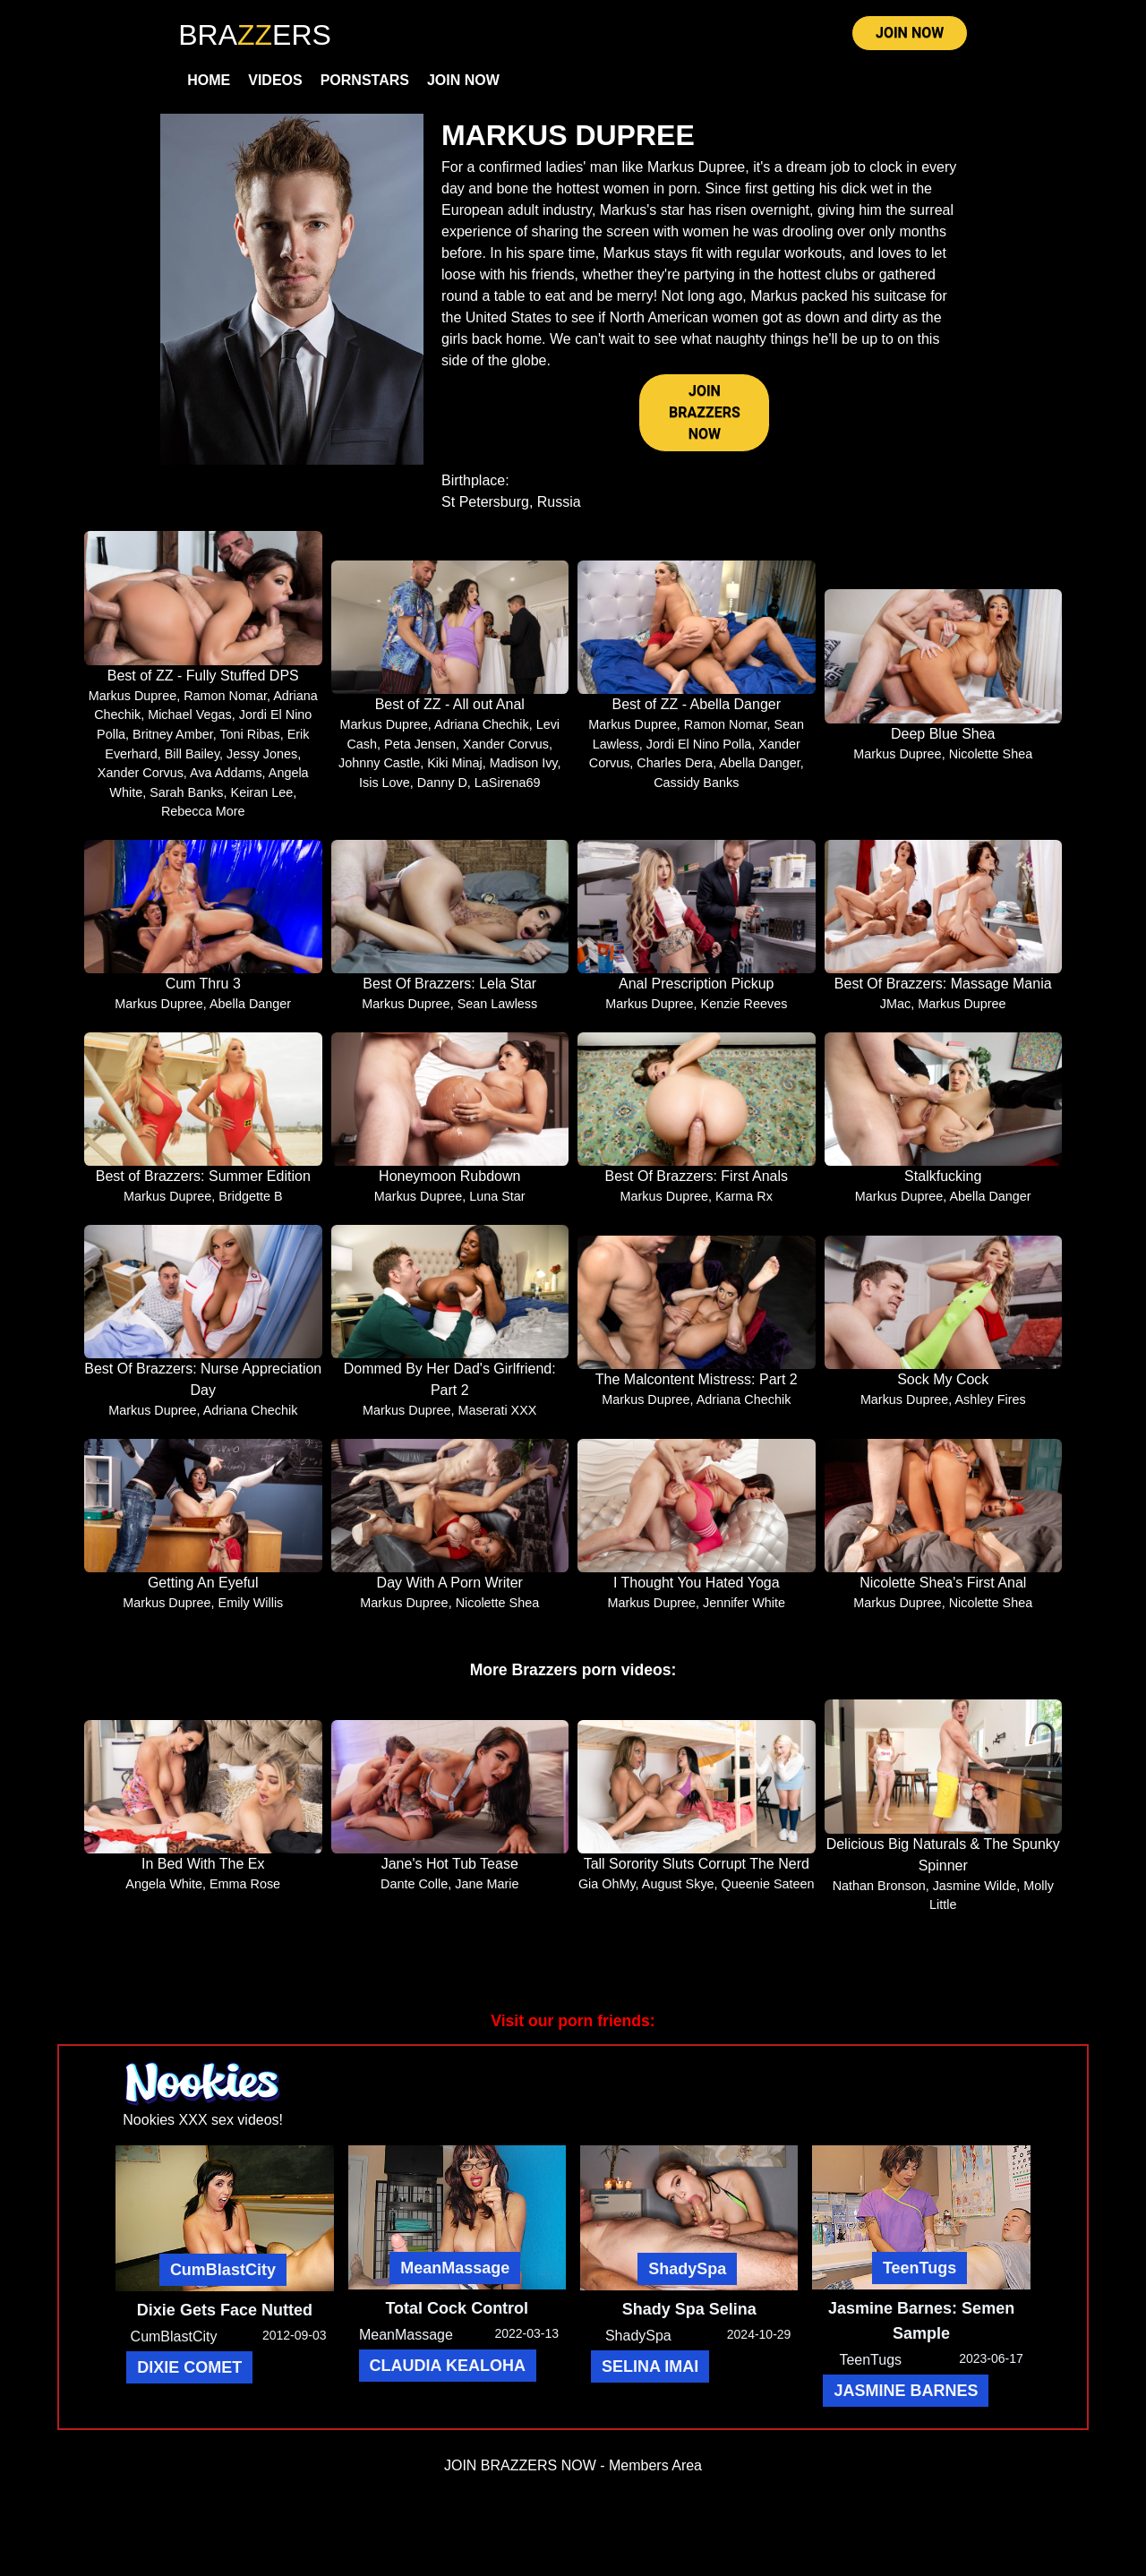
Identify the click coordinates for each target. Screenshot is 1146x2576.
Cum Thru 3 (203, 993)
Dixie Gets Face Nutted (224, 2319)
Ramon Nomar (225, 704)
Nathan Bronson (879, 1894)
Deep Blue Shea (943, 742)
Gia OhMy (607, 1894)
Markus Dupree (132, 704)
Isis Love (384, 791)
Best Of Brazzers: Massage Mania (943, 993)
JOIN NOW (910, 37)
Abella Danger (759, 773)
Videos (275, 85)
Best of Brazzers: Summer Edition (203, 1186)
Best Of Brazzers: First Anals (697, 1186)
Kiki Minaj (455, 773)
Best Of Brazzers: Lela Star (449, 993)
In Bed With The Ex (203, 1873)
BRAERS (254, 35)
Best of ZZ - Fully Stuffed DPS (203, 684)
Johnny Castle (379, 773)
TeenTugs (919, 2278)
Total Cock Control (456, 2318)
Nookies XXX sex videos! (203, 2128)
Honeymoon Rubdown (449, 1186)
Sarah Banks (186, 801)
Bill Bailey (192, 763)
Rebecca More (203, 821)
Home (208, 85)
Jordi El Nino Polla (699, 753)
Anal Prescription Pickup (696, 993)
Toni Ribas (249, 743)
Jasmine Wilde (975, 1894)
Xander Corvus (141, 782)
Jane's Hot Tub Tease (449, 1873)
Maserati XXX (497, 1419)
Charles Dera (675, 773)
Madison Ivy (524, 773)
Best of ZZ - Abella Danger (696, 713)
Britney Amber (173, 743)
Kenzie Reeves (744, 1013)
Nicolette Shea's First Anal (943, 1591)
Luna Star (497, 1206)
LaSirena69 (508, 791)
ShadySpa (687, 2279)
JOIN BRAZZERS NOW (704, 421)
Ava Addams (226, 782)
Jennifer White (744, 1612)
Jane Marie (486, 1894)
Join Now (463, 85)
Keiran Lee (262, 801)
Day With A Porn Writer (450, 1591)
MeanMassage (454, 2278)
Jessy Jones (262, 763)
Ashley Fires (989, 1408)
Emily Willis (251, 1612)
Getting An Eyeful (203, 1591)
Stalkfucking (942, 1186)
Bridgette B (250, 1206)
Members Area (655, 2475)
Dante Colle (414, 1894)
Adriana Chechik (481, 733)
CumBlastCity (223, 2279)
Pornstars (365, 85)
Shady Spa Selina (689, 2319)
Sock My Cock (942, 1388)
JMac (895, 1013)
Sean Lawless (498, 1013)
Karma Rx (744, 1206)
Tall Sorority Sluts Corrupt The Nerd (696, 1873)
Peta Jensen (420, 753)
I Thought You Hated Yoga (696, 1591)
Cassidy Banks (696, 791)
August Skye (678, 1894)
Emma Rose (245, 1894)
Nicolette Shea (991, 763)
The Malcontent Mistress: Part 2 (696, 1388)
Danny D (442, 791)
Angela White (163, 1894)
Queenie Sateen (768, 1894)
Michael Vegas (190, 724)
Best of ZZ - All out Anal (450, 713)
